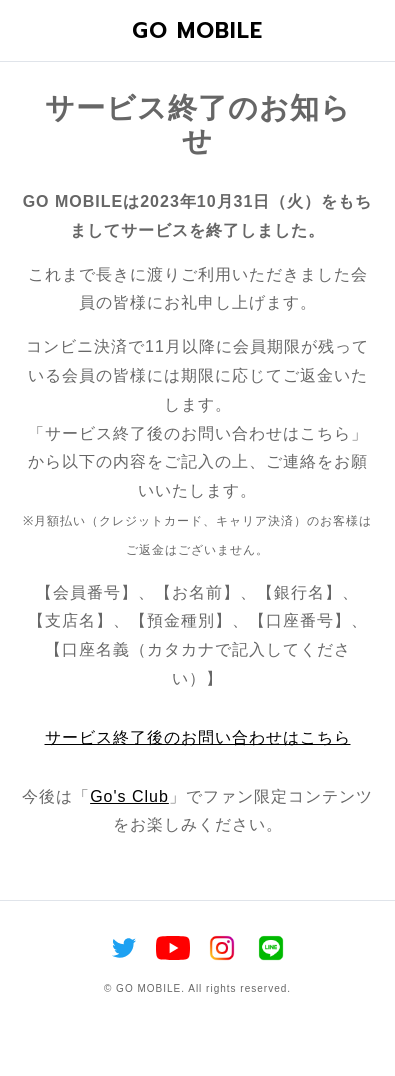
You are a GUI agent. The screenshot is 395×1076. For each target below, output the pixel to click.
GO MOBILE (197, 30)
